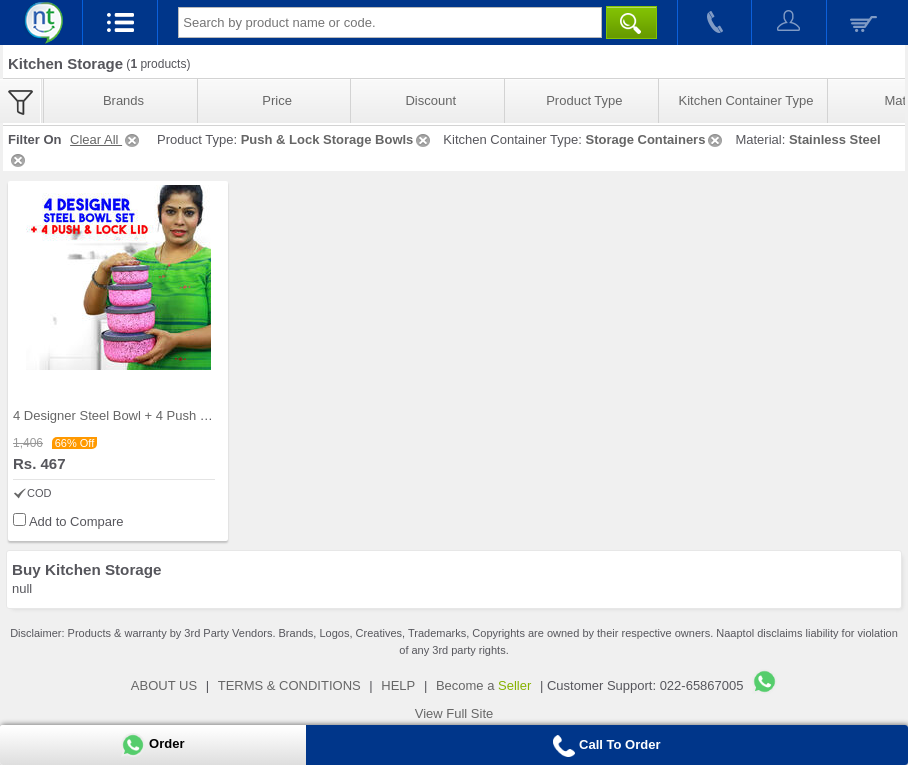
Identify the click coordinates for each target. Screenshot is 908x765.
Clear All (106, 139)
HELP (398, 685)
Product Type (584, 100)
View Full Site (454, 713)
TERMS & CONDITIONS (289, 685)
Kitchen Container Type (746, 100)
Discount (430, 100)
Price (277, 100)
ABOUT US (164, 685)
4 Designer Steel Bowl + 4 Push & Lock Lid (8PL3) (158, 415)
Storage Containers (655, 139)
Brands (123, 100)
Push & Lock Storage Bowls (337, 139)
